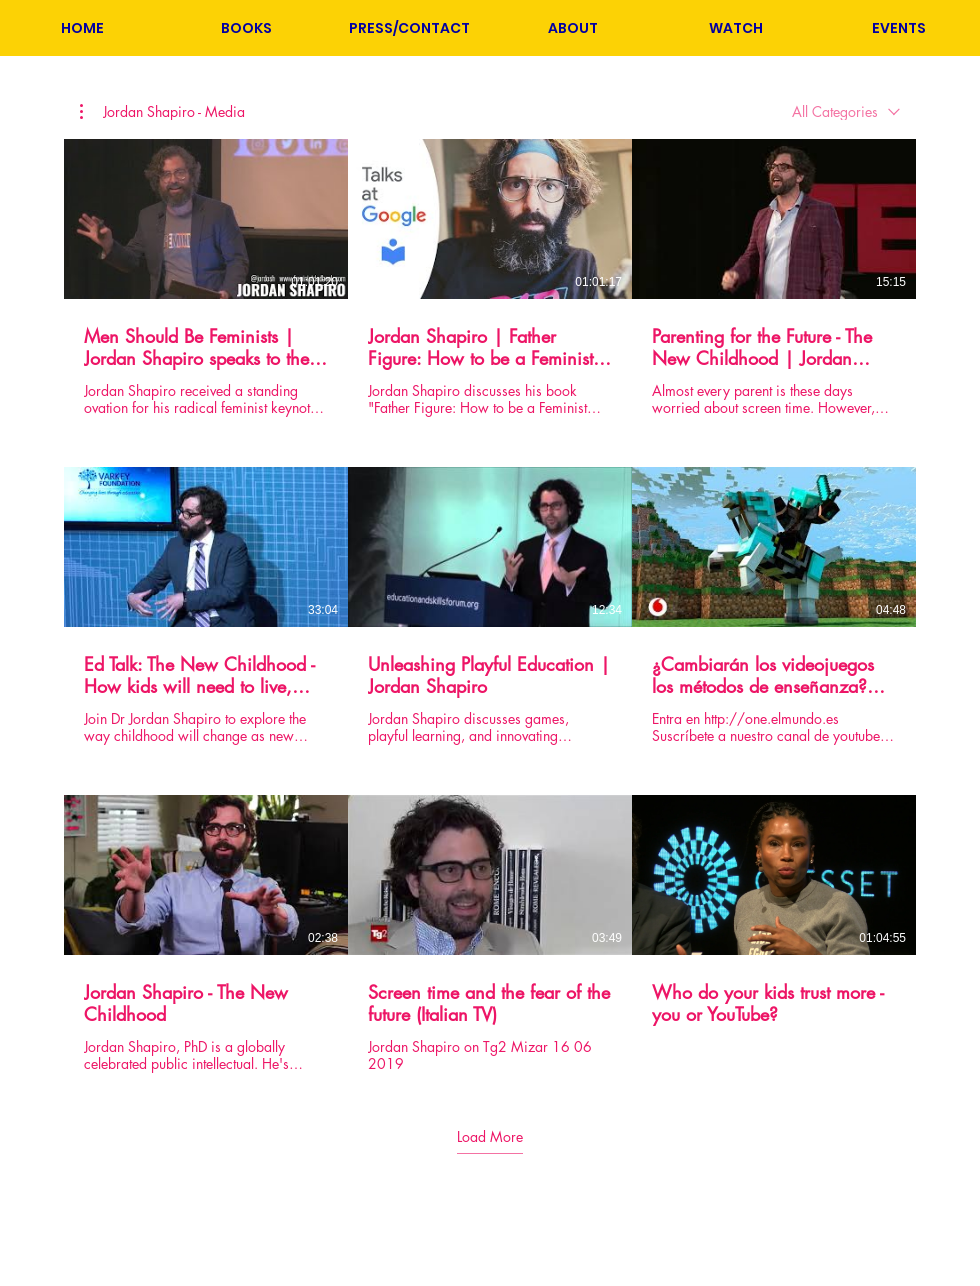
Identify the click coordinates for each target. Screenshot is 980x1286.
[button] (246, 28)
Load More (490, 1136)
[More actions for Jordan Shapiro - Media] (162, 112)
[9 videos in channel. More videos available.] (490, 606)
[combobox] (846, 111)
